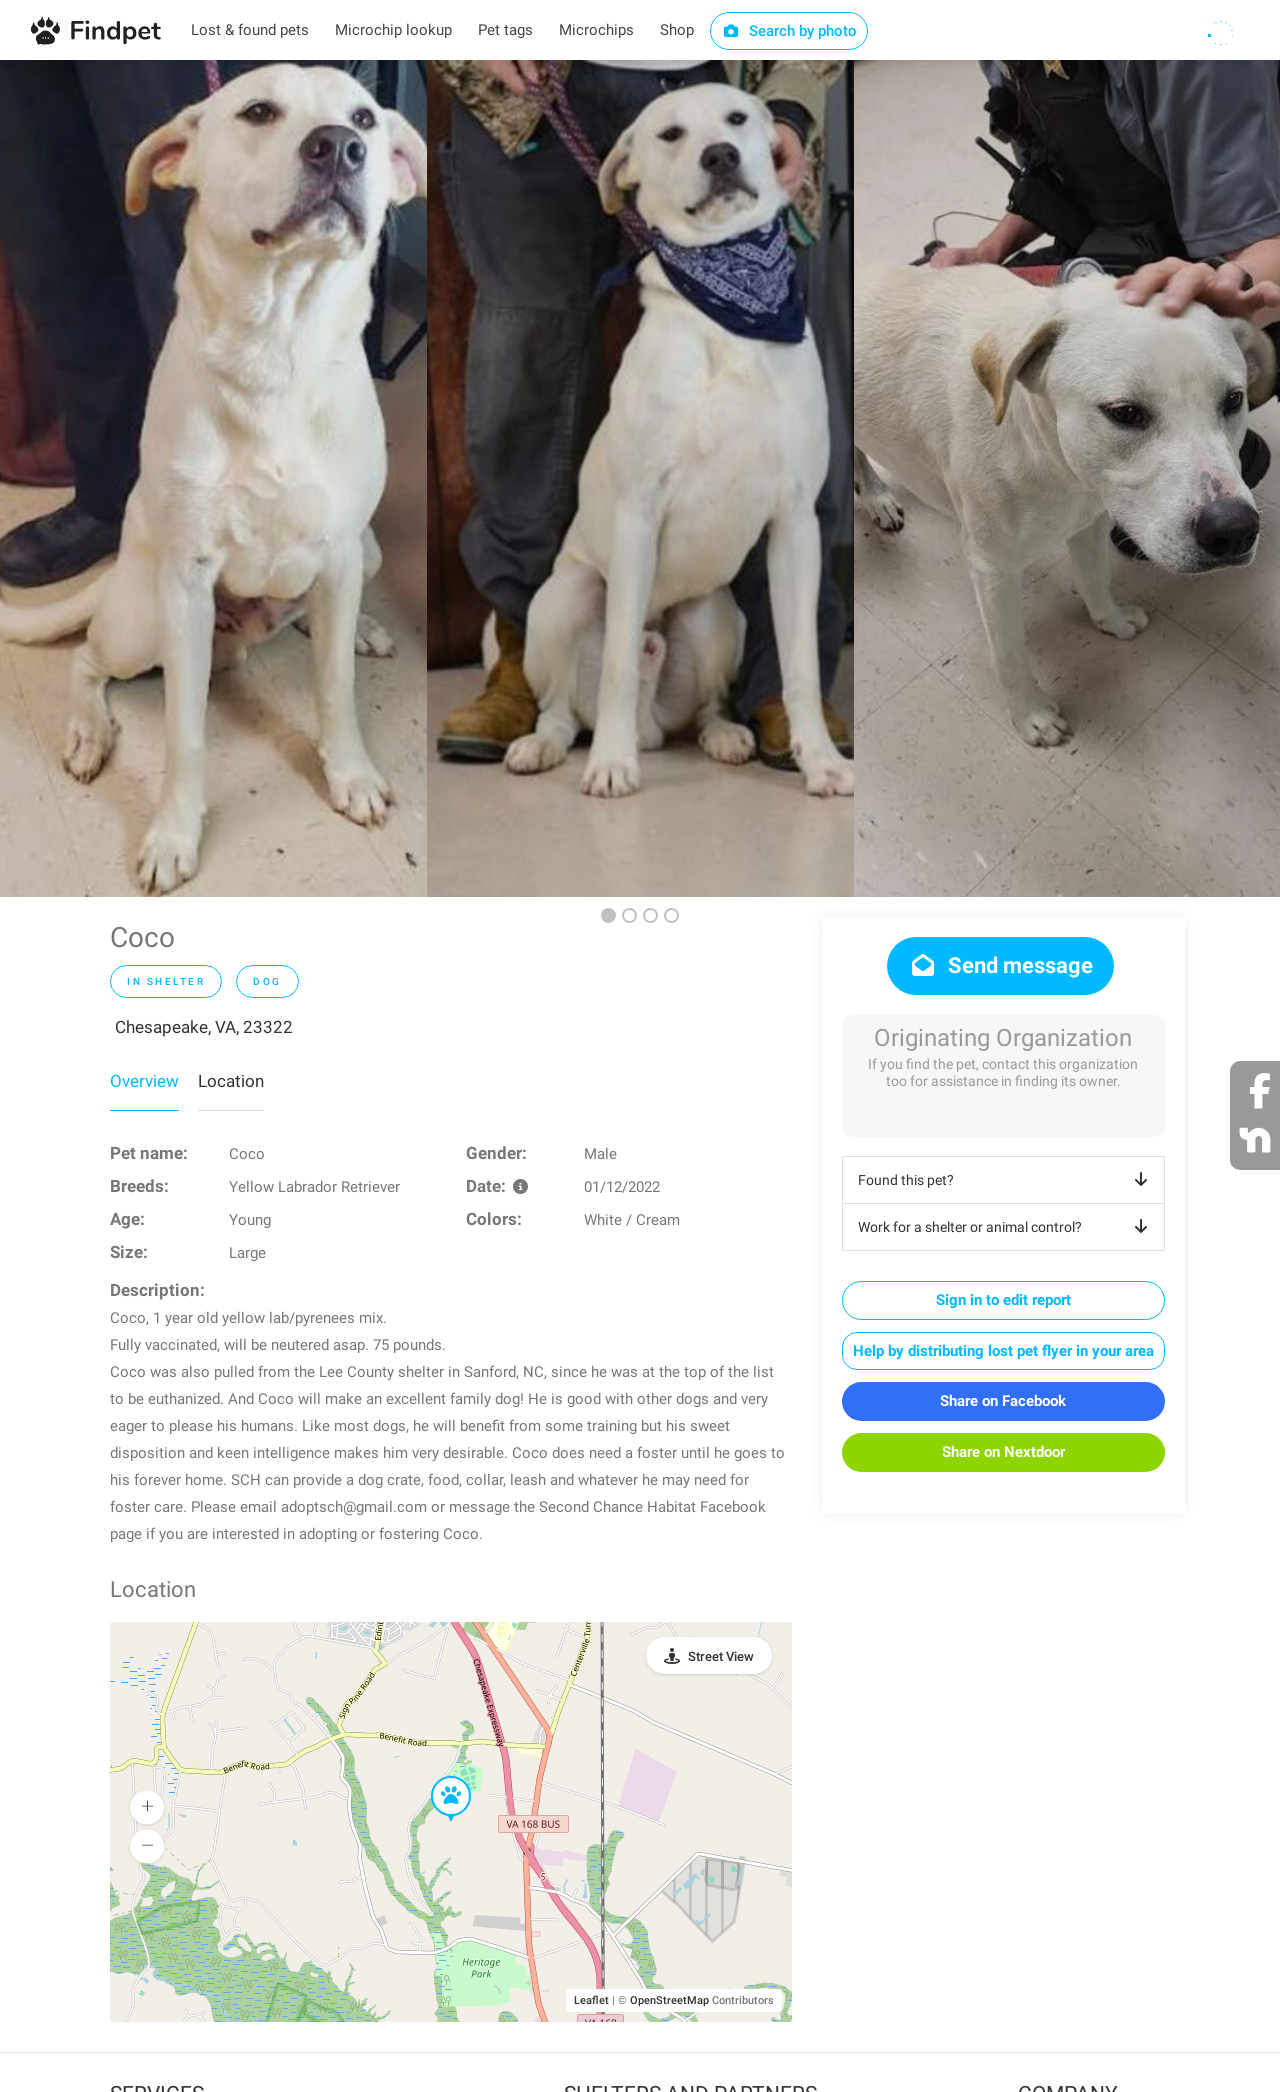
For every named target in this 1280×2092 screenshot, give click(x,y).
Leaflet (591, 2000)
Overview (144, 1081)
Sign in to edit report (1003, 1300)
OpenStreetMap (669, 2000)
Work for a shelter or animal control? (1006, 1227)
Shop (677, 30)
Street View (721, 1656)
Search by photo (789, 31)
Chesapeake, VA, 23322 (204, 1027)
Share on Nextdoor (1003, 1452)
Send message (1000, 965)
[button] (437, 1777)
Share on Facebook (1003, 1401)
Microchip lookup (393, 30)
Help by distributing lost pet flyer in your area (1003, 1351)
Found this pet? (1006, 1180)
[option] (213, 478)
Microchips (596, 30)
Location (231, 1081)
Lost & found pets (250, 30)
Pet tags (505, 30)
